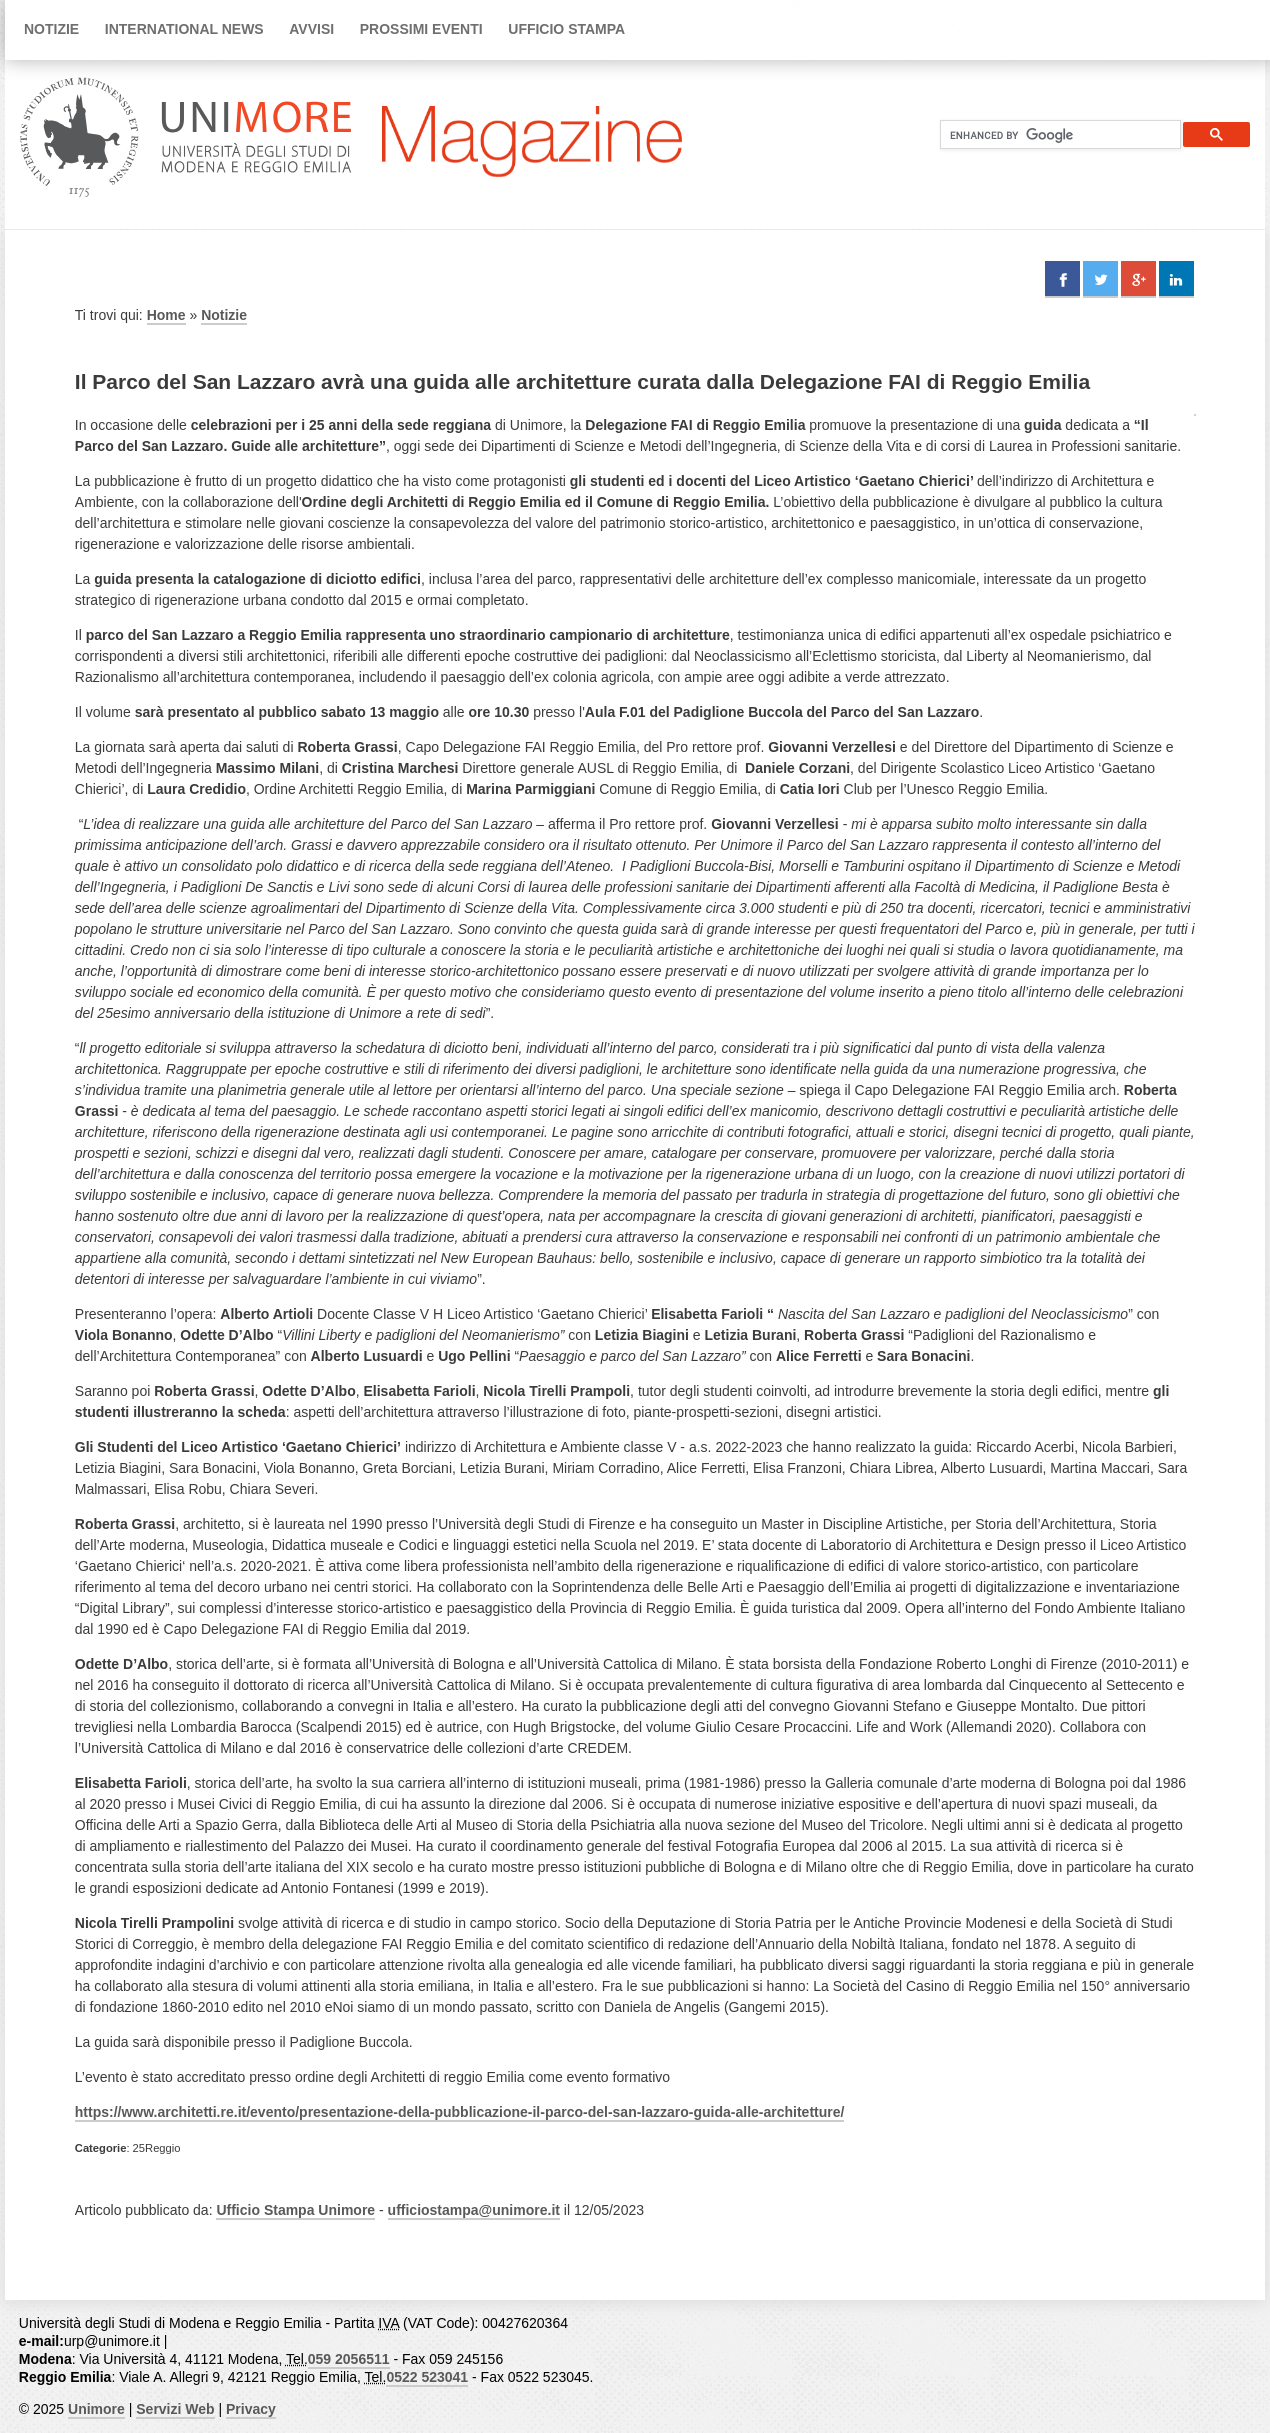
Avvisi (311, 29)
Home (166, 315)
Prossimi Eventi (421, 29)
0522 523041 (427, 2377)
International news (184, 29)
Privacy (251, 2409)
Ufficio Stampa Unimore (295, 2210)
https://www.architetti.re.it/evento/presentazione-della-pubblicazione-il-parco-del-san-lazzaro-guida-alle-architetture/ (460, 2112)
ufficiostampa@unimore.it (474, 2210)
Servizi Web (175, 2409)
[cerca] (1052, 135)
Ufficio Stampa (566, 29)
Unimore (96, 2409)
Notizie (51, 29)
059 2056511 (349, 2359)
